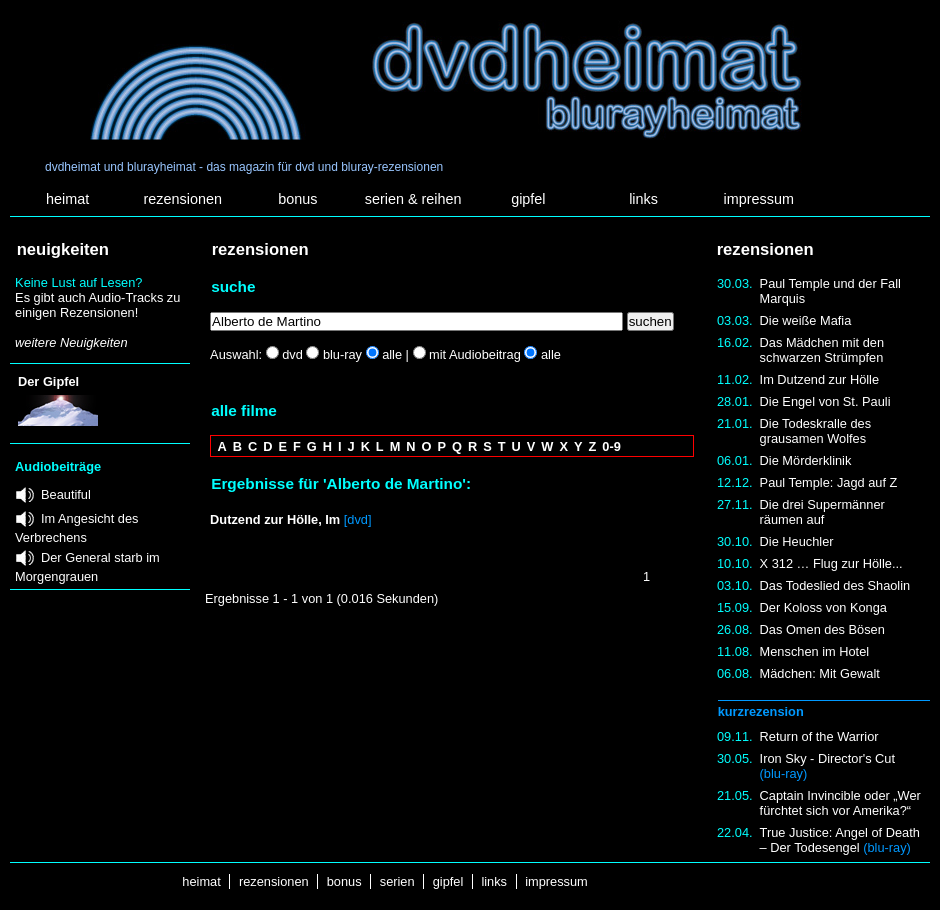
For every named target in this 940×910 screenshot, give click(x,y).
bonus (297, 199)
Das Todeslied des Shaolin (835, 585)
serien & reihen (413, 199)
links (643, 199)
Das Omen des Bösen (822, 629)
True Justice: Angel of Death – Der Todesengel (840, 840)
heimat (67, 199)
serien (397, 881)
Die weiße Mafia (806, 320)
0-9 (611, 446)
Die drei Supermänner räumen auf (822, 512)
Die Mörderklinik (806, 460)
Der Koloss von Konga (823, 607)
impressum (759, 199)
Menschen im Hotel (815, 651)
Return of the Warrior (819, 736)
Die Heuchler (797, 541)
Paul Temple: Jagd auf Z (829, 482)
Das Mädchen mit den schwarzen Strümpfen (822, 350)
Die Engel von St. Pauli (825, 401)
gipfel (528, 199)
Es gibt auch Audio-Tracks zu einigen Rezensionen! (97, 305)
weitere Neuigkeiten (71, 342)
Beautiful (66, 494)
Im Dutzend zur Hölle (819, 379)
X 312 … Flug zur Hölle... (831, 563)
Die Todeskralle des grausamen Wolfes (815, 431)
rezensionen (183, 199)
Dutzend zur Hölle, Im (275, 519)
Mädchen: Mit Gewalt (820, 673)
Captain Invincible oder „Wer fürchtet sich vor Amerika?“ (840, 803)
